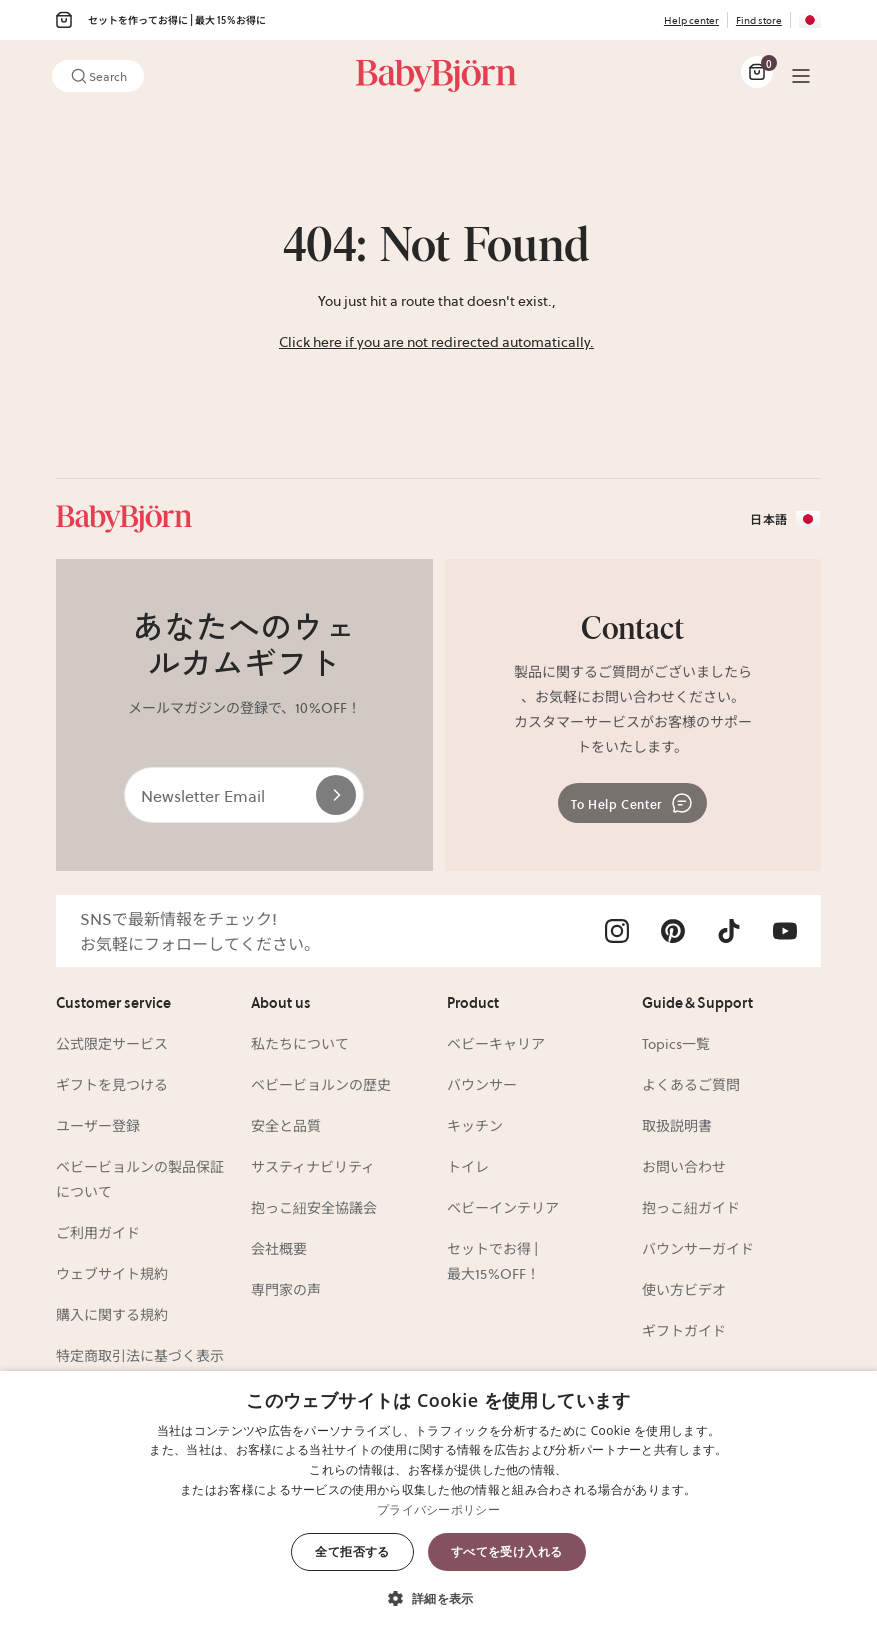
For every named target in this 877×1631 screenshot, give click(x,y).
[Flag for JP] (810, 20)
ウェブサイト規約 (112, 1273)
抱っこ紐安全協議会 (314, 1207)
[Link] (436, 76)
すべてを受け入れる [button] (507, 1551)
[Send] (336, 795)
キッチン (475, 1125)
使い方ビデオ (684, 1289)
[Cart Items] (757, 72)
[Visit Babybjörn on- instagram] (617, 931)
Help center (691, 19)
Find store (759, 19)
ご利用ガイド (98, 1232)
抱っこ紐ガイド (691, 1207)
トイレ (468, 1166)
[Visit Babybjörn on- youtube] (785, 931)
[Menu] (801, 76)
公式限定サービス (112, 1043)
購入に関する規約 (112, 1314)
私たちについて (300, 1043)
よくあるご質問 (691, 1084)
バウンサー (482, 1084)
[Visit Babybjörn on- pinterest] (673, 931)
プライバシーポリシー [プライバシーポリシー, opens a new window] (438, 1509)
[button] (438, 1596)
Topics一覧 (676, 1043)
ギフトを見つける (112, 1084)
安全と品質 (286, 1125)
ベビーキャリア (496, 1043)
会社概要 (279, 1248)
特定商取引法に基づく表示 (140, 1355)
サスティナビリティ (313, 1166)
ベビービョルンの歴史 (321, 1084)
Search (98, 76)
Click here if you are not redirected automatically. (436, 341)
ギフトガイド (684, 1330)
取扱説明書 (677, 1125)
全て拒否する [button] (352, 1551)
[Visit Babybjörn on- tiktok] (729, 931)
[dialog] (438, 1501)
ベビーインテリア (503, 1207)
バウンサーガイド (698, 1248)
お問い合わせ (684, 1166)
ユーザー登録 (98, 1125)
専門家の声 (286, 1289)
